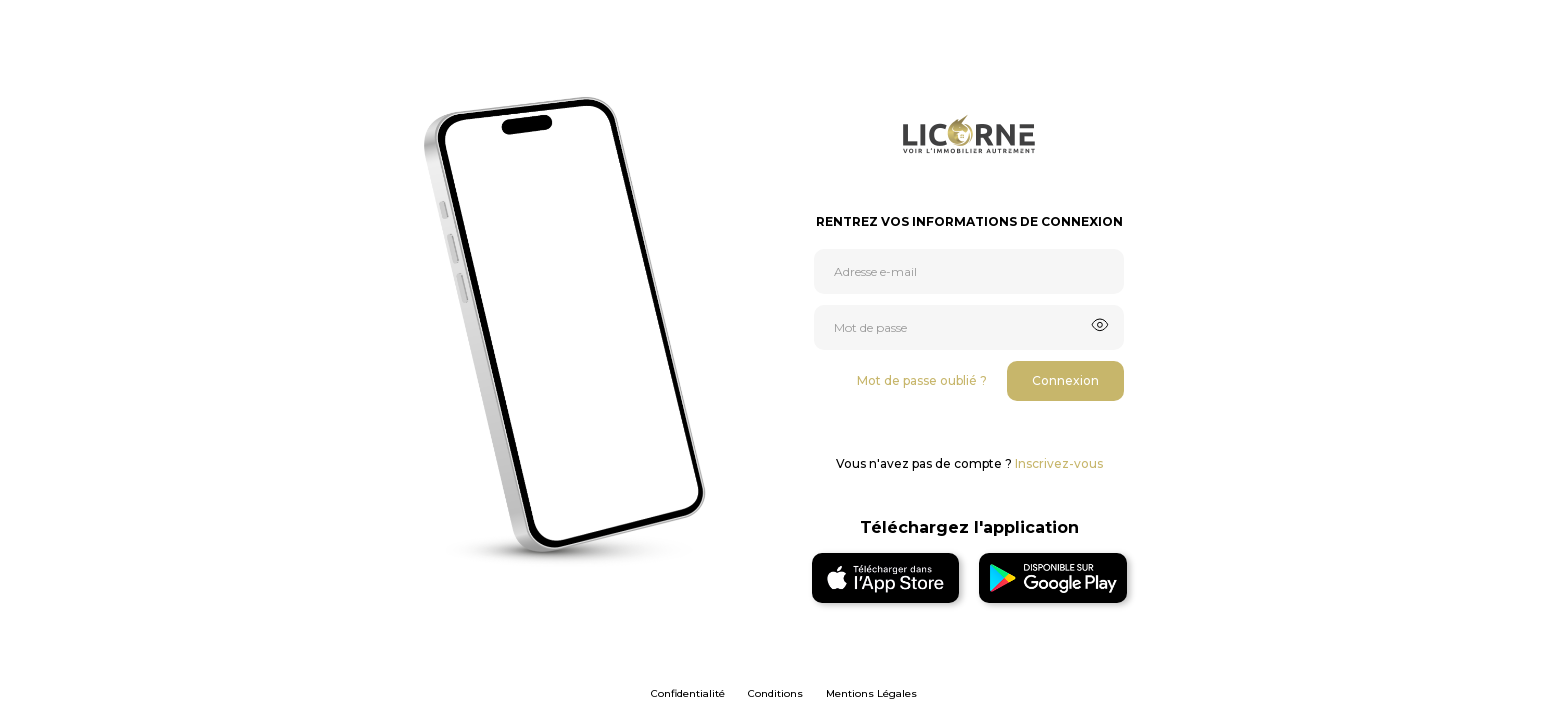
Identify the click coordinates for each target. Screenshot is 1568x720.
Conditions (775, 693)
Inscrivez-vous (1059, 463)
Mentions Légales (871, 693)
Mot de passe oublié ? (922, 380)
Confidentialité (688, 693)
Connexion (1065, 380)
